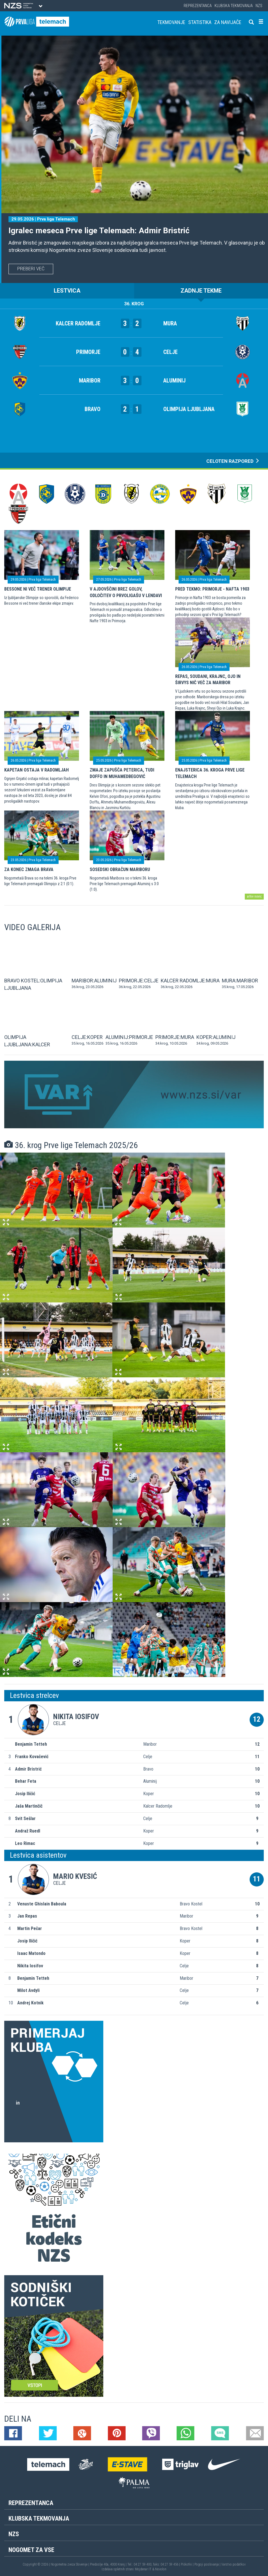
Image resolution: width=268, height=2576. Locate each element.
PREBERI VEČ (30, 268)
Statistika (199, 22)
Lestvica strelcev (34, 1695)
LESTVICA (67, 290)
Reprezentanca (198, 5)
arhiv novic (254, 896)
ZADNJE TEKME (201, 290)
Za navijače (227, 22)
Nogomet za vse (31, 2549)
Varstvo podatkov (233, 2564)
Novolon (160, 2569)
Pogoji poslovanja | (207, 2564)
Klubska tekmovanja (234, 5)
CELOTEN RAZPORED (233, 461)
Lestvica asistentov (38, 1855)
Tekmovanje (171, 22)
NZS (259, 5)
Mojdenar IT (143, 2569)
